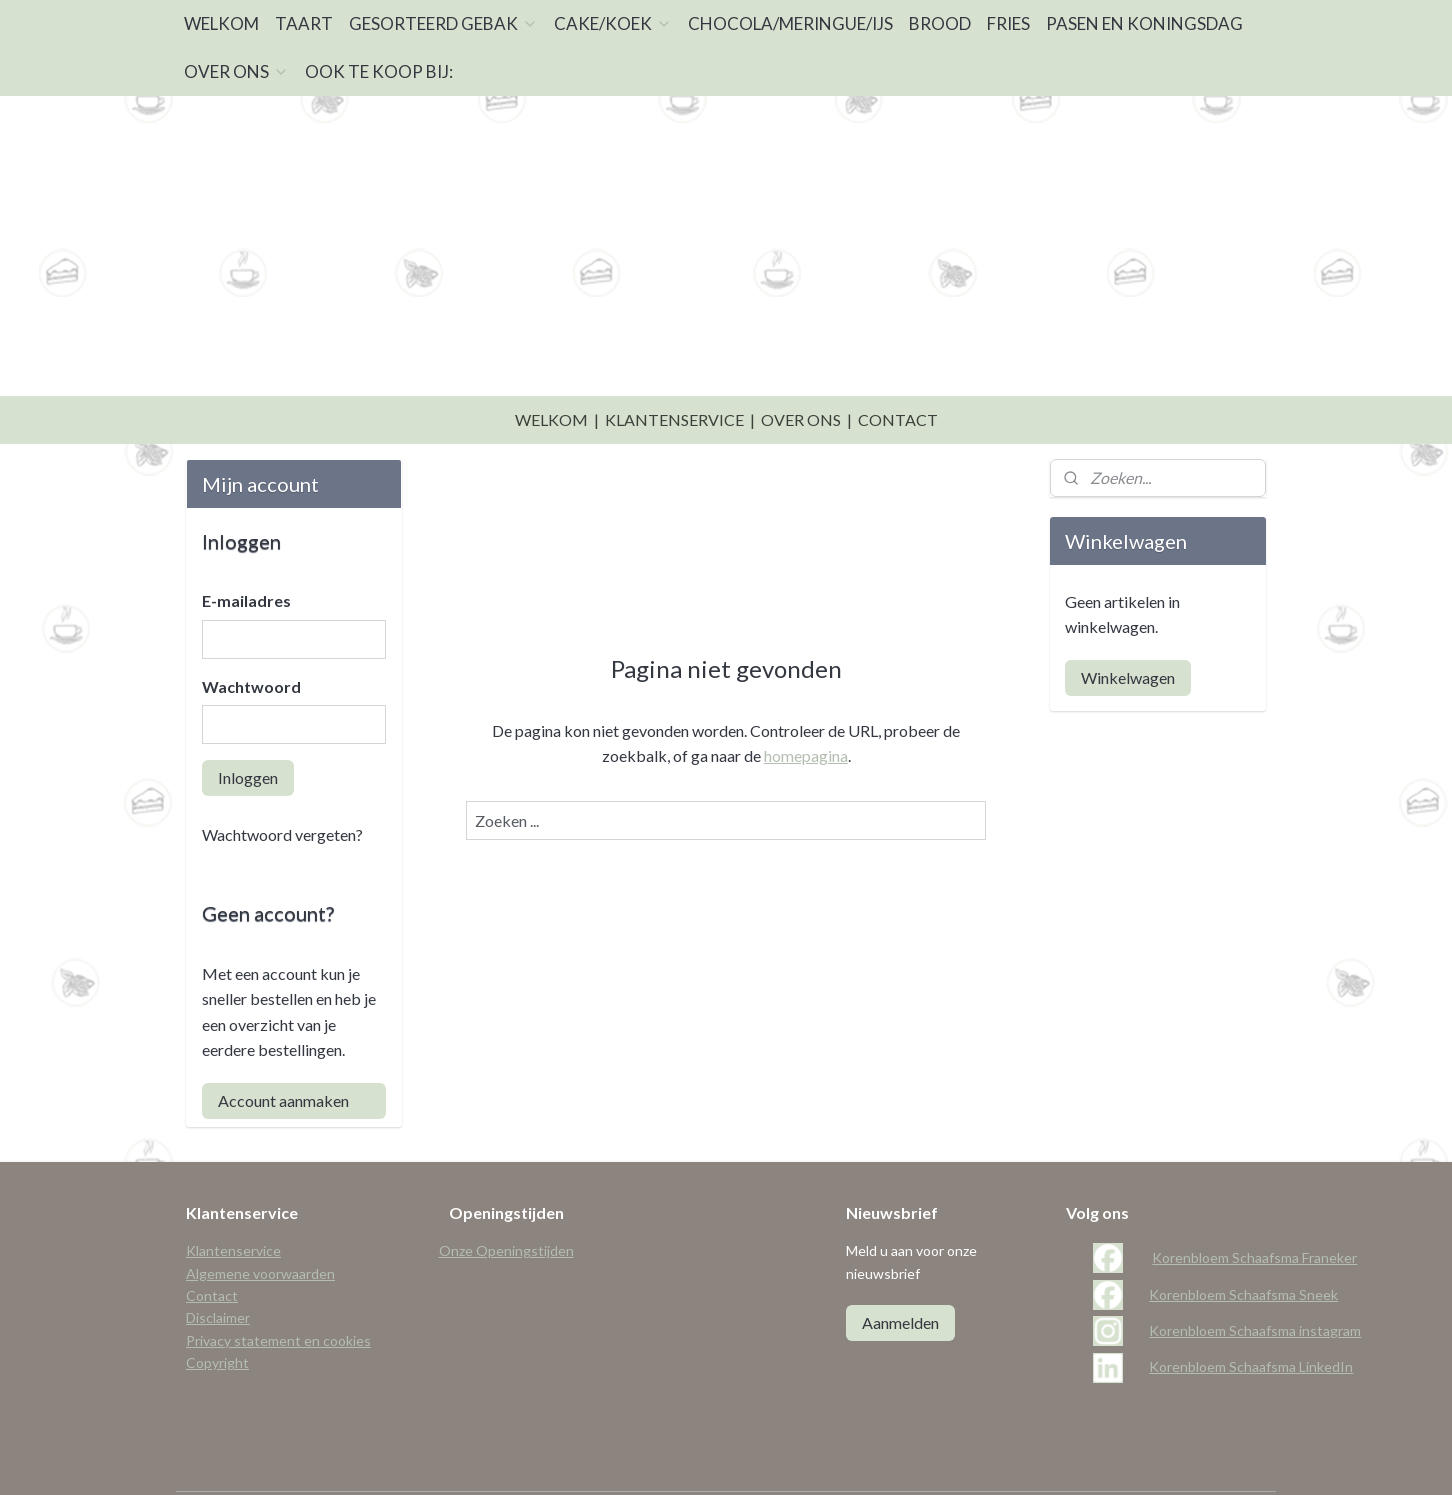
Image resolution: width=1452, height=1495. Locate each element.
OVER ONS (236, 71)
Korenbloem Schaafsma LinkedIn (1251, 1316)
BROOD (940, 23)
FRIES (1008, 23)
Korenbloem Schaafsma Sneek (1243, 1244)
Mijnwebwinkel (949, 1458)
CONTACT (898, 369)
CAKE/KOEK (613, 23)
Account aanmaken (283, 1050)
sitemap (681, 1458)
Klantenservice (233, 1200)
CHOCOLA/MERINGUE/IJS (790, 23)
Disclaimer (218, 1267)
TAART (304, 23)
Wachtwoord (251, 636)
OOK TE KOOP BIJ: (379, 71)
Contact (212, 1245)
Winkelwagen (1128, 627)
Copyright (217, 1312)
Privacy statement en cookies (278, 1290)
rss (717, 1458)
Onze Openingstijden (506, 1200)
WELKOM (221, 23)
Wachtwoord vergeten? (282, 784)
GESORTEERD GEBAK (443, 23)
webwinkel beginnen (786, 1458)
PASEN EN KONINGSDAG (1144, 23)
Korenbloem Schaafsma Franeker (1254, 1207)
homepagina (805, 705)
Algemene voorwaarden (260, 1223)
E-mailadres (246, 550)
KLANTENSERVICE (674, 369)
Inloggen (248, 727)
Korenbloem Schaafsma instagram (1255, 1280)
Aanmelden (900, 1272)
